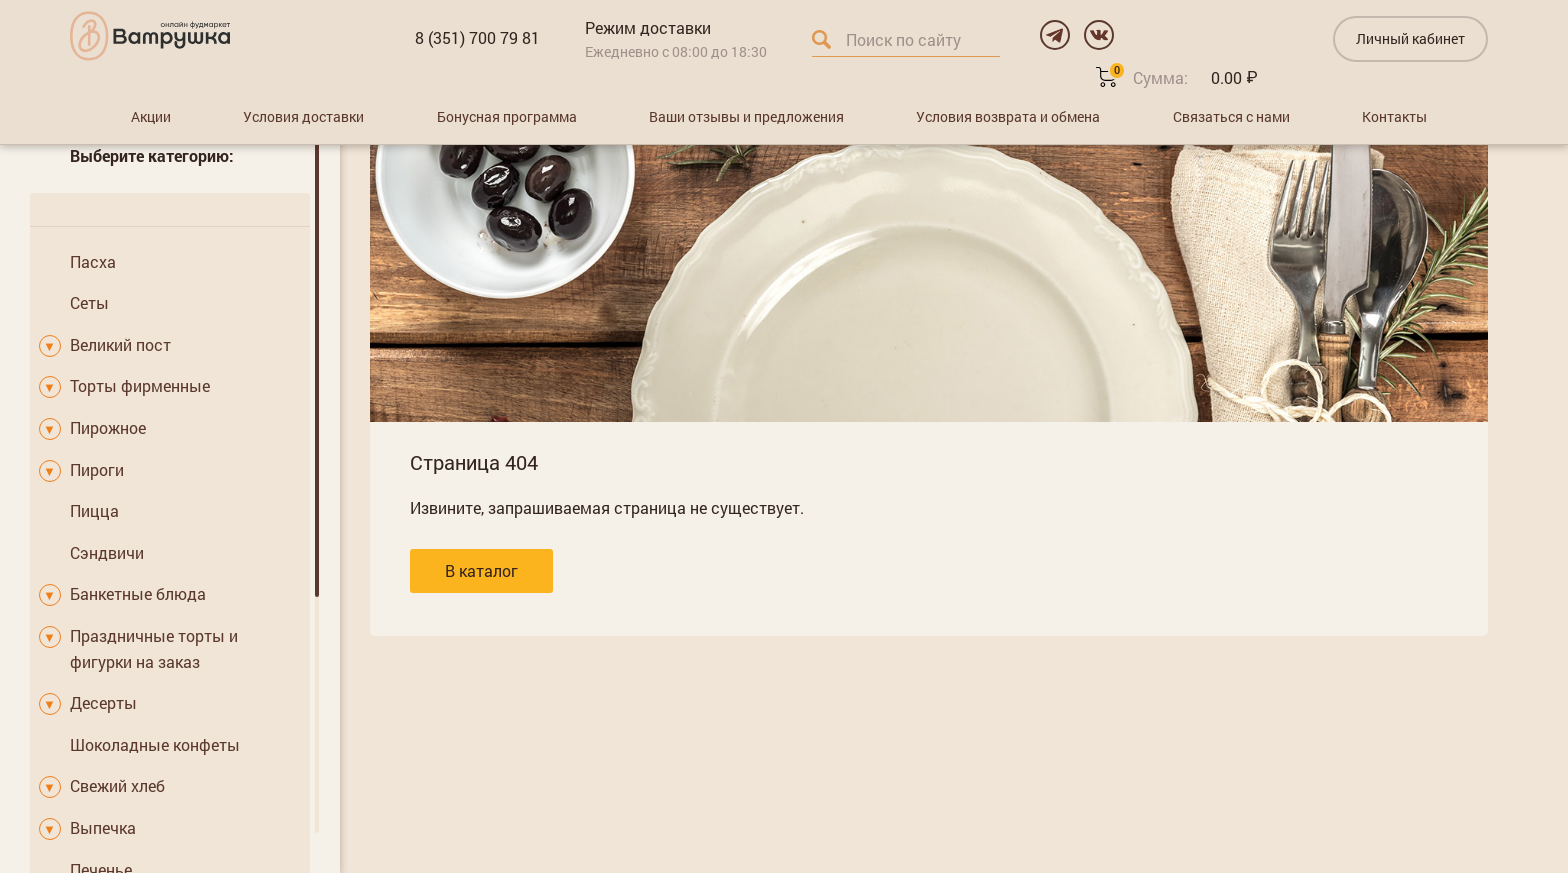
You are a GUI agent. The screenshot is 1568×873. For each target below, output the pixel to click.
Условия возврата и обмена (1008, 116)
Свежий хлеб (117, 785)
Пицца (94, 510)
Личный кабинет (1410, 38)
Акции (151, 116)
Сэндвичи (107, 552)
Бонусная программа (507, 116)
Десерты (103, 702)
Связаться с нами (1231, 116)
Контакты (1394, 116)
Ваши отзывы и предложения (746, 116)
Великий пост (120, 344)
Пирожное (108, 427)
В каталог (481, 570)
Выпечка (103, 827)
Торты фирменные (140, 385)
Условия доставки (303, 116)
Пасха (93, 261)
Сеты (89, 302)
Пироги (97, 469)
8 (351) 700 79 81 (477, 37)
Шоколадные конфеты (155, 744)
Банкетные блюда (138, 593)
